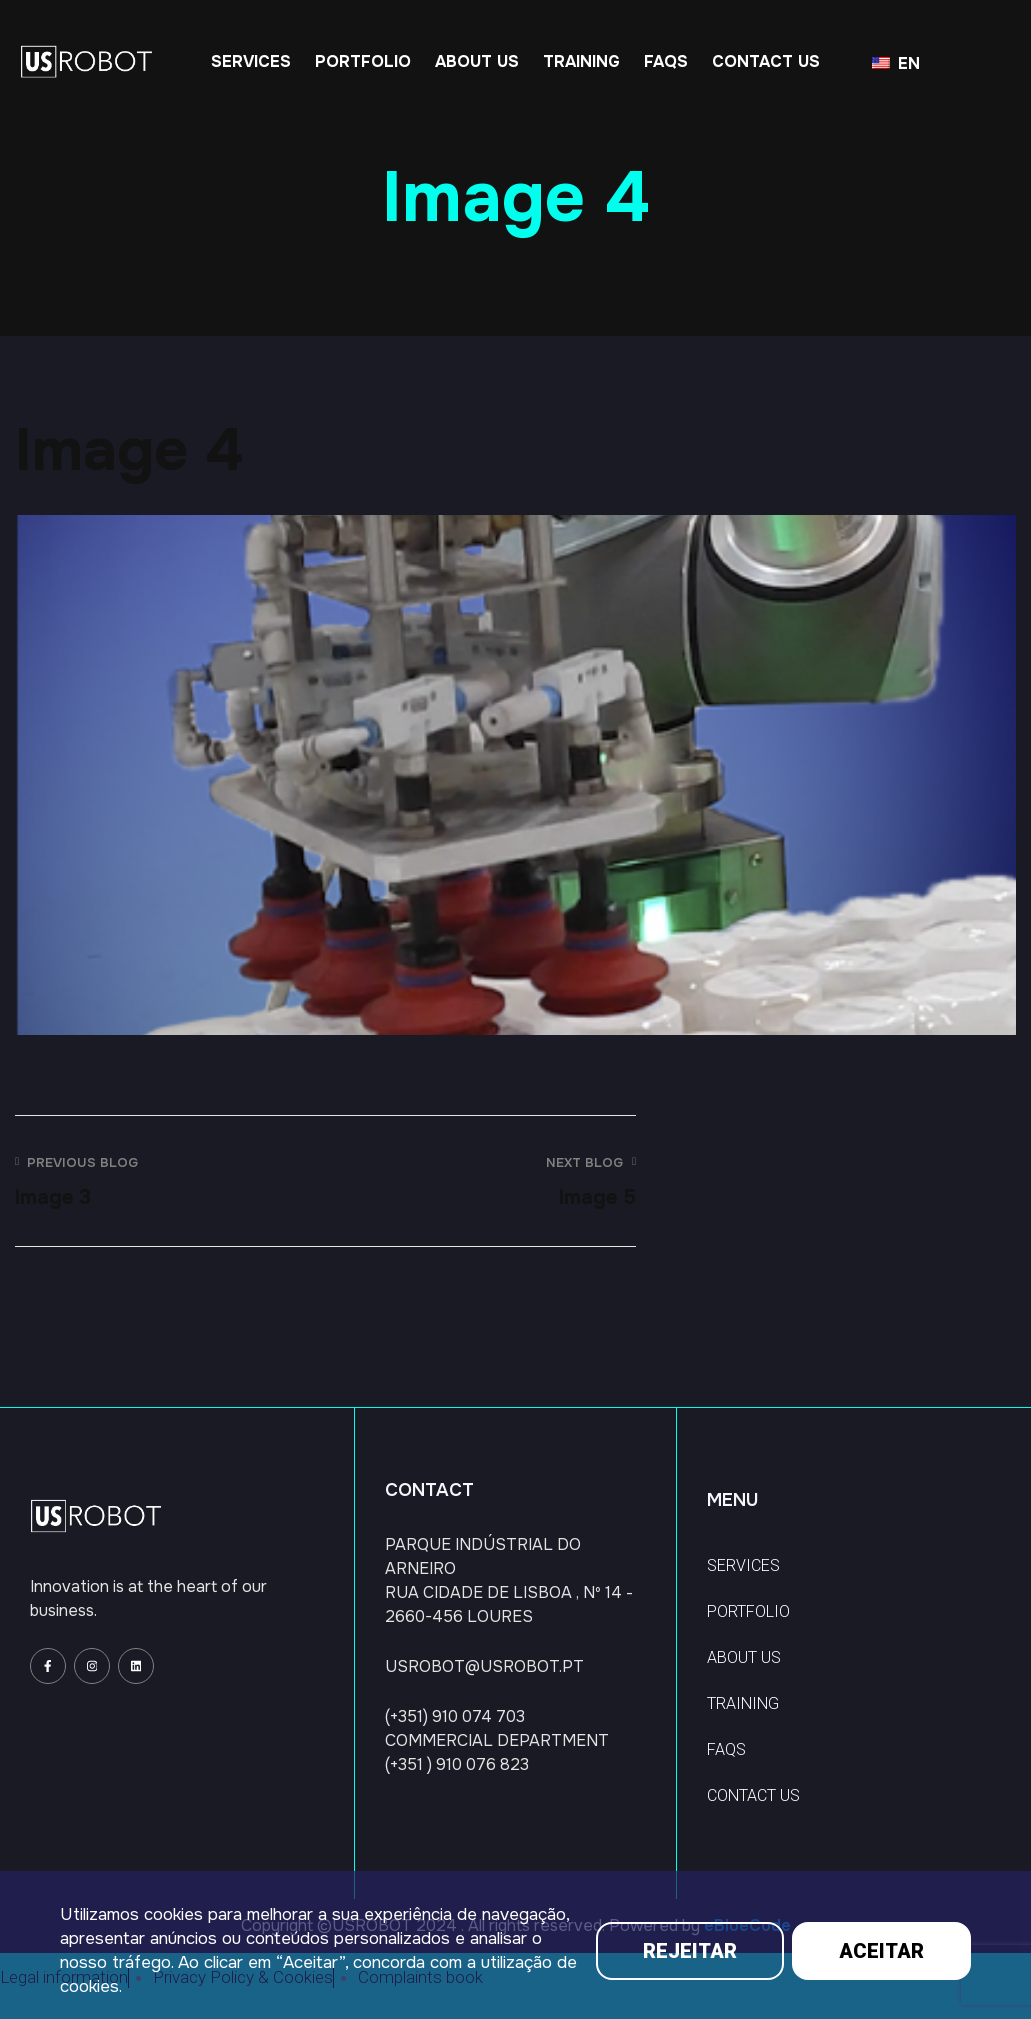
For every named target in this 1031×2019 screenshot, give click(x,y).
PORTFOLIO (748, 1611)
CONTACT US (753, 1795)
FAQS (726, 1749)
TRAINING (743, 1703)
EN (896, 63)
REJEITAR (690, 1951)
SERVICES (743, 1565)
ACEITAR (881, 1951)
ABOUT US (744, 1657)
